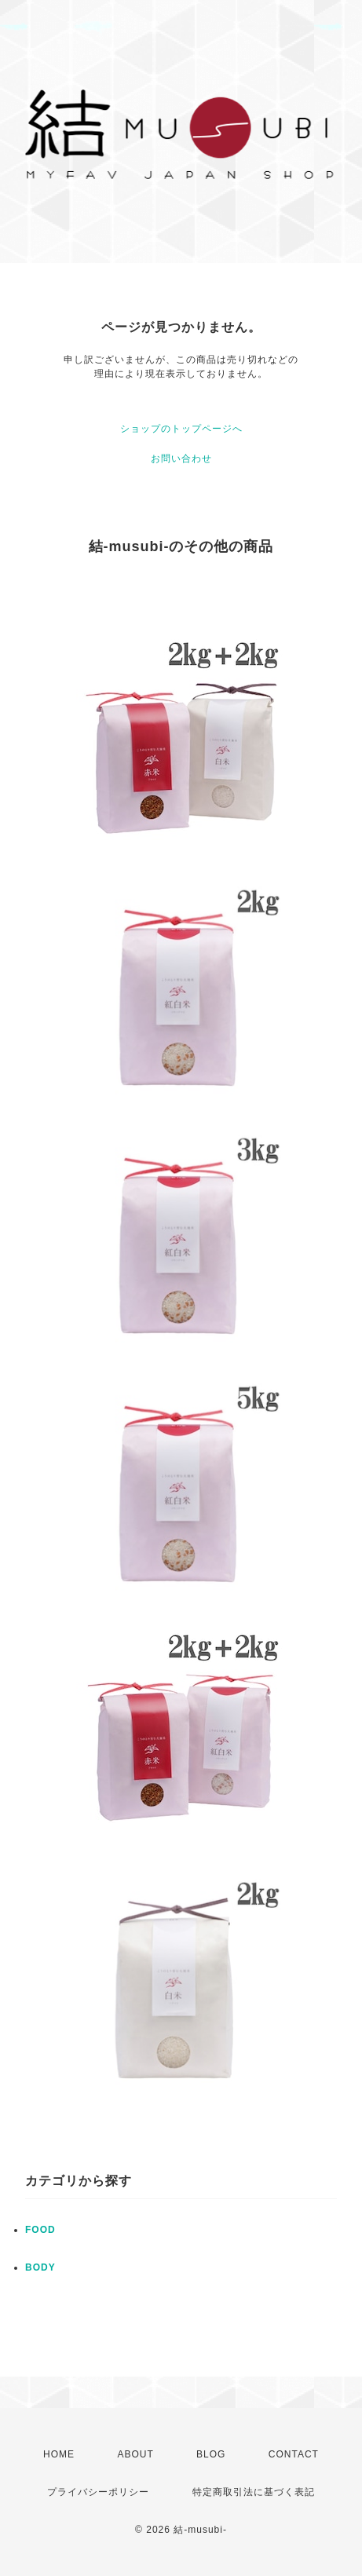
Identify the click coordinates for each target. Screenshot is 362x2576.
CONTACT (294, 2454)
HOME (59, 2454)
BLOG (210, 2454)
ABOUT (135, 2454)
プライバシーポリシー (98, 2491)
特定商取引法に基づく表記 (253, 2491)
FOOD (40, 2229)
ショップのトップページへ (181, 428)
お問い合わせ (181, 458)
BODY (40, 2267)
